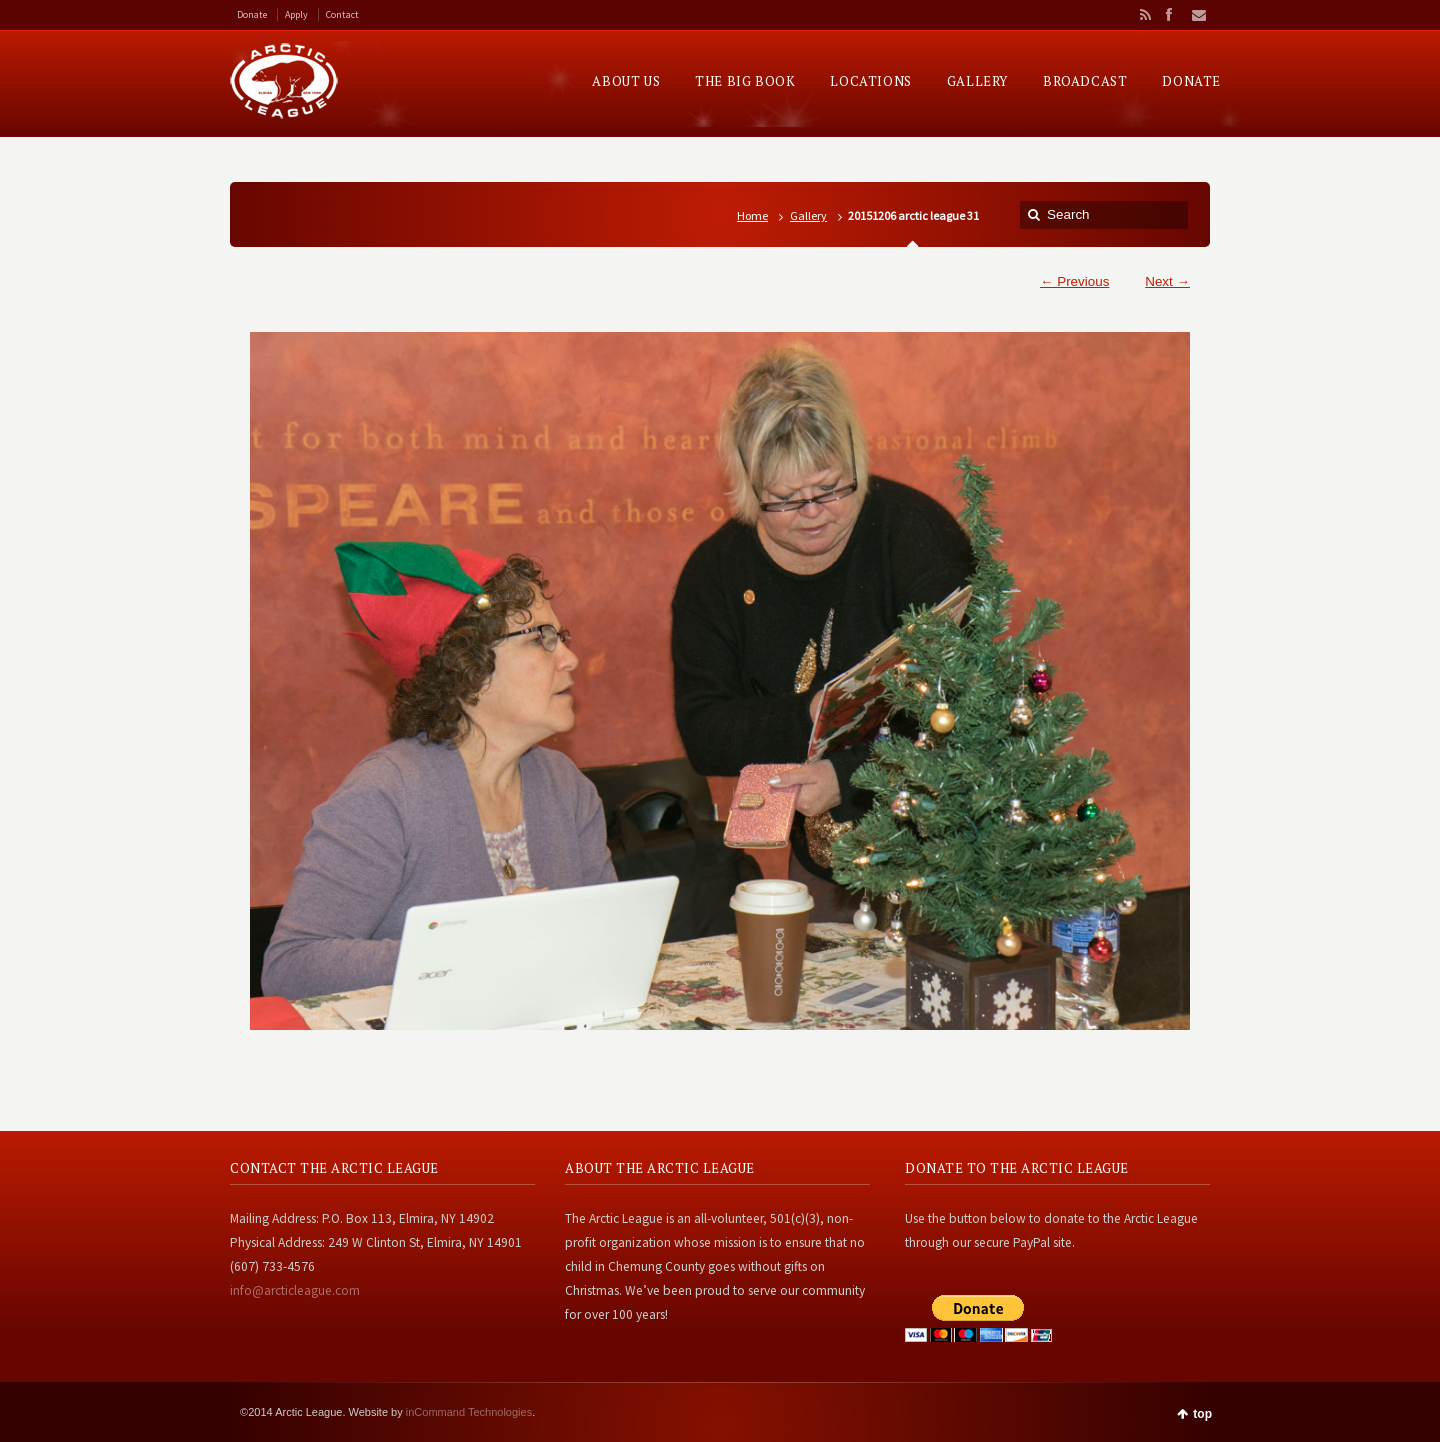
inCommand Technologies (469, 1412)
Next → (1167, 281)
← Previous (1074, 281)
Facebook (1168, 15)
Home (752, 215)
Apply (296, 14)
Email (1193, 15)
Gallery (808, 215)
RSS (1142, 15)
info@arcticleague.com (295, 1290)
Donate (252, 14)
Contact (342, 14)
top (1202, 1414)
